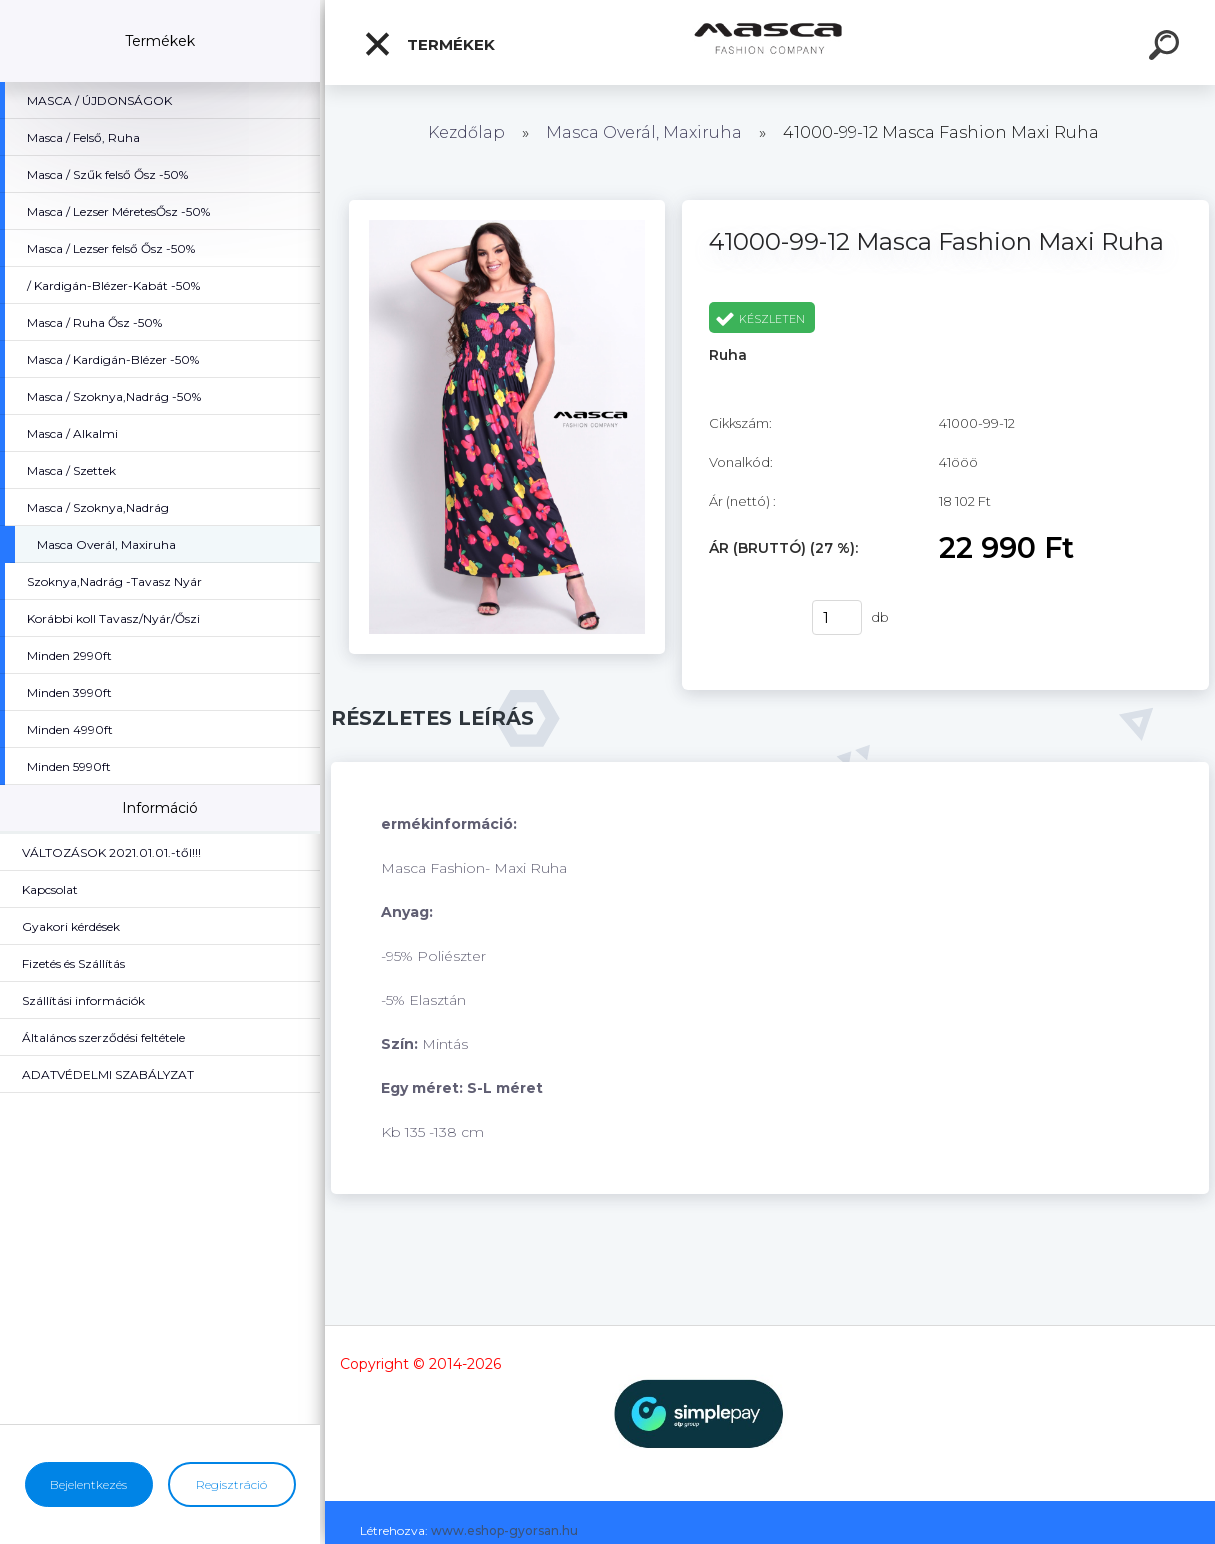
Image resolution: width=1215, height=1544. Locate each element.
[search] (1167, 48)
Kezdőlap (466, 132)
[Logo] (770, 42)
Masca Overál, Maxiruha (646, 132)
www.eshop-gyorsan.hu (504, 1530)
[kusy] (837, 617)
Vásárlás (748, 618)
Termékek (429, 44)
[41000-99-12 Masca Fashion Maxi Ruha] (507, 207)
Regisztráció (231, 1484)
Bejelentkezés (88, 1484)
